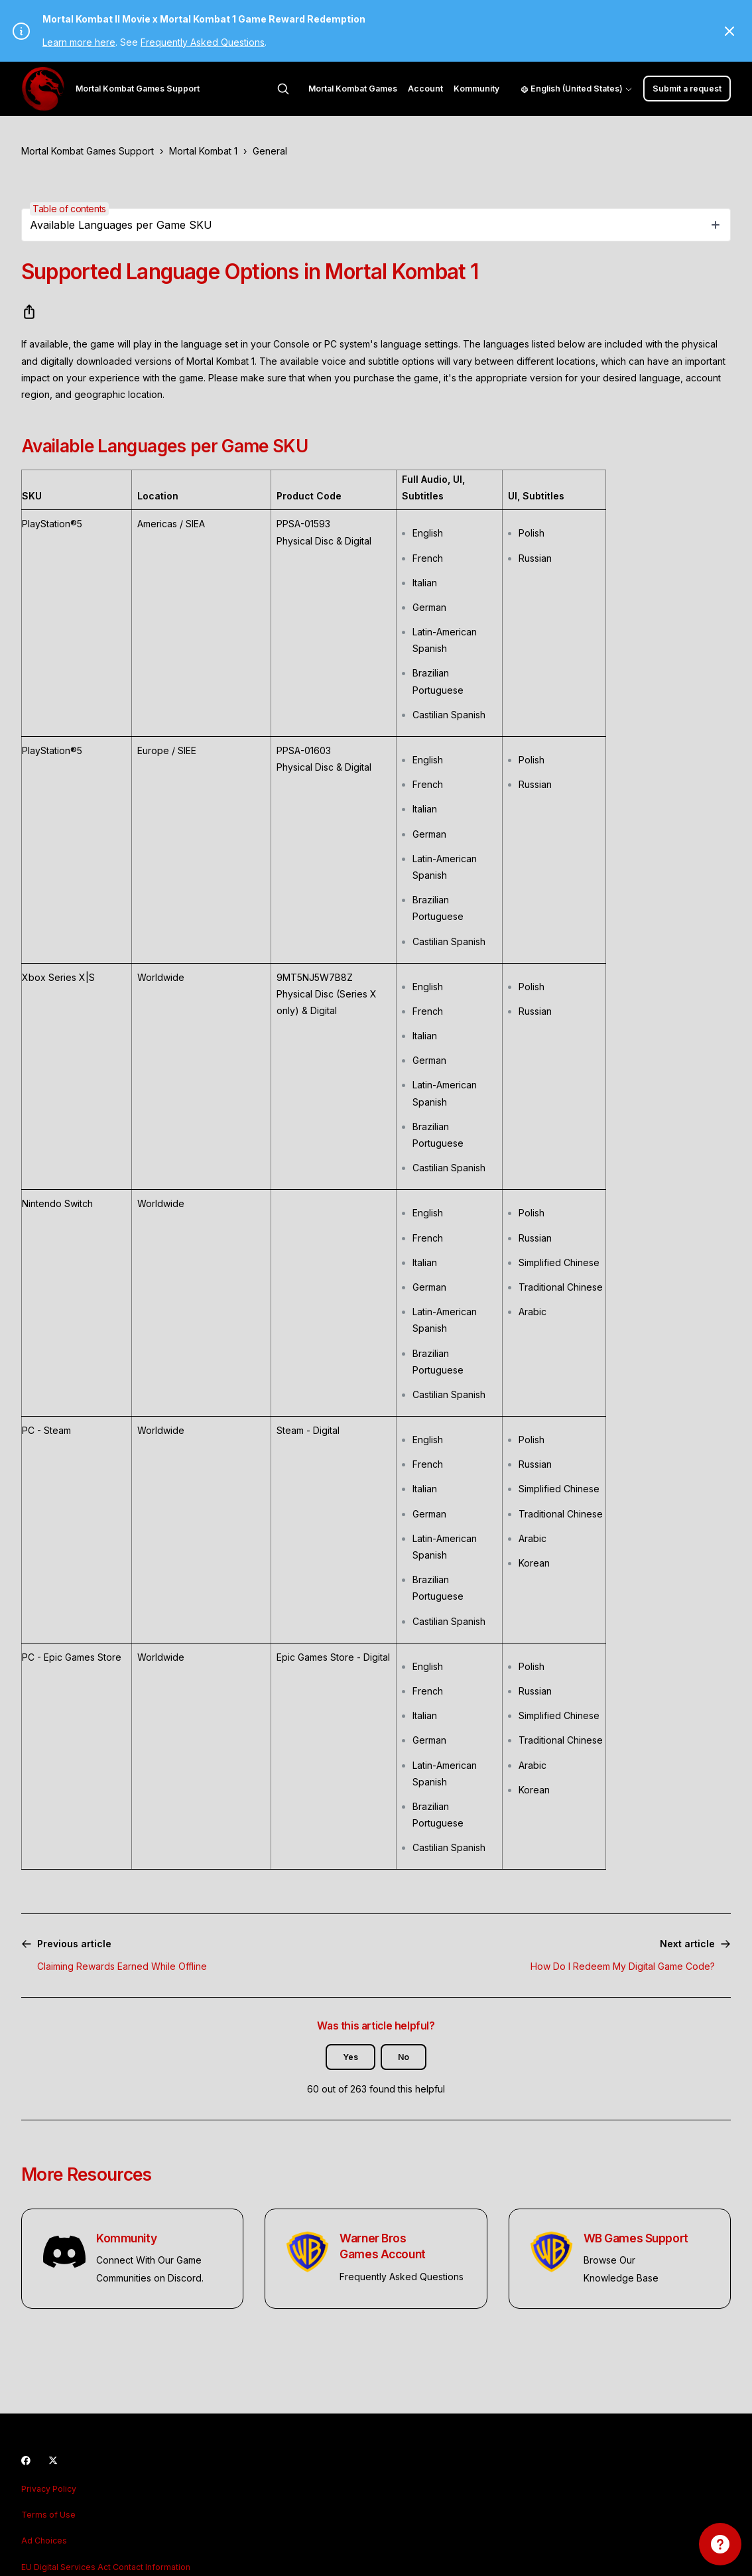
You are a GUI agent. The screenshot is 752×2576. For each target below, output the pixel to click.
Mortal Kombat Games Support (87, 151)
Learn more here (78, 42)
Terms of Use (48, 2515)
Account (425, 89)
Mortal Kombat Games (352, 89)
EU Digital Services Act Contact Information (105, 2567)
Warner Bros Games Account (382, 2246)
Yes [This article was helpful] (350, 2057)
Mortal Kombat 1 (203, 151)
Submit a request (687, 89)
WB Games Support (636, 2238)
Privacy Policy (48, 2489)
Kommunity (476, 89)
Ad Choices (44, 2540)
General (270, 151)
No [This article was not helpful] (403, 2057)
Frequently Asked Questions (203, 42)
